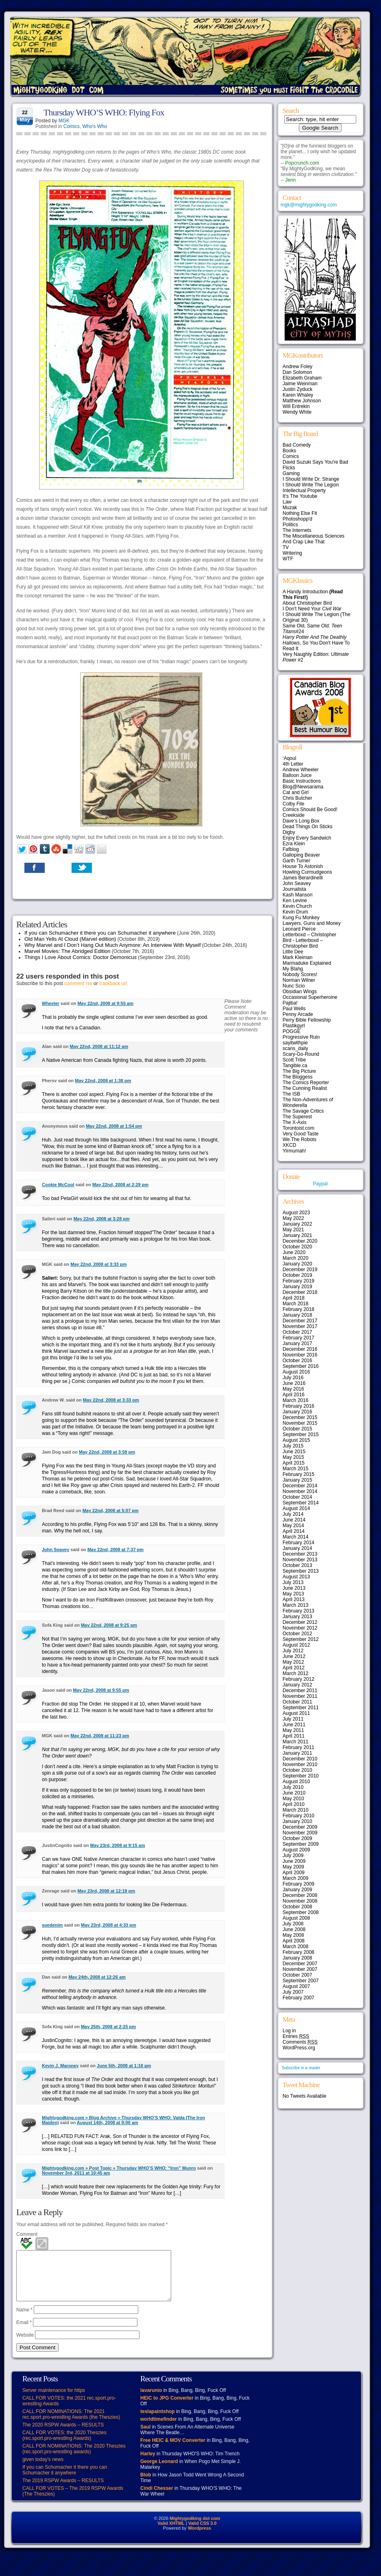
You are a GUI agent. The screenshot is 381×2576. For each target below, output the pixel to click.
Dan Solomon (297, 372)
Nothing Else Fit (300, 513)
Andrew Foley (297, 366)
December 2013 (300, 1554)
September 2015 (301, 1434)
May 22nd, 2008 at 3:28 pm (102, 1218)
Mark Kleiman (297, 957)
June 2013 (294, 1588)
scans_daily (295, 1048)
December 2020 (300, 1241)
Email (24, 2332)
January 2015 (297, 1480)
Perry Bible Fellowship (307, 1020)
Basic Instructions (302, 781)
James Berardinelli (303, 878)
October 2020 (297, 1247)
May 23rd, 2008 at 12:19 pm (106, 1890)
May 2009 (293, 1867)
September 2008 (301, 1912)
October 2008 (297, 1907)
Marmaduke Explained (307, 963)
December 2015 (300, 1417)
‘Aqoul (289, 758)
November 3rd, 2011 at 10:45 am (76, 2172)
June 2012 (294, 1656)
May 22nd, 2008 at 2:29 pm (120, 1184)
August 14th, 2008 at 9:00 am (107, 2122)
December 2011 (300, 1690)
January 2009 (297, 1889)
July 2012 (293, 1651)
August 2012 (296, 1645)
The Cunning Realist (305, 1088)
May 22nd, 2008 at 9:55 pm (101, 1690)
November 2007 (300, 1969)
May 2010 (293, 1798)
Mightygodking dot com (195, 2528)
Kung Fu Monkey (301, 917)
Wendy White (297, 412)
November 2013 (300, 1560)
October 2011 (297, 1702)
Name (24, 2319)
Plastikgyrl (294, 1026)
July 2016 (293, 1377)
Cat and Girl (296, 792)
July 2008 (293, 1924)
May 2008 (293, 1935)
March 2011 (295, 1742)
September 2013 (301, 1571)
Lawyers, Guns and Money (312, 923)
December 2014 (300, 1486)
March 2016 (295, 1400)
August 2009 (296, 1850)
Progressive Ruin (301, 1037)
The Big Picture (299, 1071)
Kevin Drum (295, 912)
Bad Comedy (297, 445)
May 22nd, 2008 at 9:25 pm (109, 1625)
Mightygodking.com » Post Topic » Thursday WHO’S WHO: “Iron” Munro (119, 2168)
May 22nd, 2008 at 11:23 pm (99, 1735)
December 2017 (300, 1321)
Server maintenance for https (53, 2400)
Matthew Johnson (302, 401)
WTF (288, 559)
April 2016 (294, 1395)
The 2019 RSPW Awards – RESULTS (63, 2490)
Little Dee (293, 952)
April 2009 (294, 1872)
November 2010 (300, 1764)
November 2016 (300, 1355)
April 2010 (294, 1804)
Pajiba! (290, 1003)
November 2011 (300, 1696)
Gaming (291, 473)
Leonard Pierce (299, 929)
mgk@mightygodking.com (309, 205)
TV (286, 547)
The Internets (297, 530)
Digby (289, 832)
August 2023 (296, 1212)
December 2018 (300, 1292)
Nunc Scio (294, 986)
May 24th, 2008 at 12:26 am (97, 1977)
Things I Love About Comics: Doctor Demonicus (80, 957)
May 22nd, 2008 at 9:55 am (105, 1003)
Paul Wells (294, 1008)
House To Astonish (303, 866)
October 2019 (297, 1275)
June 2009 (294, 1861)
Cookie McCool (58, 1184)
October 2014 (297, 1497)
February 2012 (298, 1679)
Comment (26, 2234)
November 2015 (300, 1423)
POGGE (291, 1031)
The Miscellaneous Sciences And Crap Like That (313, 539)
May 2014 (293, 1525)
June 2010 (294, 1793)
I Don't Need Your (312, 609)
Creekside (294, 815)
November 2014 (300, 1491)
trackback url (113, 983)
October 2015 (297, 1429)
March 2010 (295, 1810)
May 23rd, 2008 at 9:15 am (117, 1845)
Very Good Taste (301, 1134)
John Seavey (55, 1549)
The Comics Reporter (306, 1082)
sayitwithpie (295, 1043)
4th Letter (293, 764)
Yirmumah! (294, 1151)
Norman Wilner (299, 980)
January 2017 (297, 1343)
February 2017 (298, 1338)
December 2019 (300, 1269)
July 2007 (293, 1992)
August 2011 (296, 1713)
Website (25, 2345)
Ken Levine (295, 900)
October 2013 (297, 1565)
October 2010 (297, 1770)
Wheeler (50, 1003)
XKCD (289, 1145)
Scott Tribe (294, 1060)
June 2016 (294, 1383)
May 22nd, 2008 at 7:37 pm (115, 1549)
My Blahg (293, 969)
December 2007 (300, 1963)
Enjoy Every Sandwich (307, 838)
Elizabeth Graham (302, 378)
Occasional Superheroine (310, 997)
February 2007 (298, 1998)
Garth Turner (296, 861)
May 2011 (293, 1730)
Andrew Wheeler (301, 770)
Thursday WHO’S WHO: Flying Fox (104, 112)
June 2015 (294, 1451)
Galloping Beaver (301, 855)
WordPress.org (299, 2048)
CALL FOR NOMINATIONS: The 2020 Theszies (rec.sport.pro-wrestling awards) (74, 2458)
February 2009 (298, 1884)
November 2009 (300, 1833)
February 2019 (298, 1281)
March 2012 (295, 1673)
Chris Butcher (297, 798)
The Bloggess (297, 1077)
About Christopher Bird (307, 603)
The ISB (291, 1094)
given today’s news (42, 2469)
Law (287, 502)
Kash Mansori (297, 895)
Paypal (320, 1184)
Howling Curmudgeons (307, 872)
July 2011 (293, 1719)
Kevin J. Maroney (60, 2065)
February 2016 (298, 1406)
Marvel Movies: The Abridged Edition (67, 951)
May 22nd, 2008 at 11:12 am (99, 1046)
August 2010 (296, 1781)
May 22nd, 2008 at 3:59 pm (107, 1452)
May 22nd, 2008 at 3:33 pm (98, 1264)
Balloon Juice (297, 775)
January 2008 (297, 1958)
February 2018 (298, 1309)
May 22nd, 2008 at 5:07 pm (111, 1510)
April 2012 (294, 1668)
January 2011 (297, 1753)
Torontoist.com (298, 1128)
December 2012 (300, 1622)
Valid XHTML (171, 2532)
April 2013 (294, 1599)
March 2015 (295, 1468)
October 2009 (297, 1838)
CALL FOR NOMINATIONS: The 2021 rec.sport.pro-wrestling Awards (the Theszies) (71, 2424)
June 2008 (294, 1929)
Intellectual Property (304, 490)
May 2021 (293, 1230)
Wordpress (199, 2537)
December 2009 (300, 1827)
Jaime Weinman (300, 383)
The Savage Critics (303, 1111)
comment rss (78, 983)
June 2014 (294, 1520)
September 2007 (301, 1981)
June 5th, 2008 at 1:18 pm (124, 2065)
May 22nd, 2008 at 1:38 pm (103, 1080)
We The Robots (299, 1139)
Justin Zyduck (297, 389)
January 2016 (297, 1412)
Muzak (290, 507)
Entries (296, 2036)
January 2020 (297, 1264)
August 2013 (296, 1577)
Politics (290, 524)
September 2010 (301, 1776)
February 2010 (298, 1816)
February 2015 (298, 1474)
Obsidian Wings (300, 991)
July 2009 (293, 1855)
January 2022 (297, 1224)
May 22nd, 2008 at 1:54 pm (114, 1126)
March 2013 (295, 1605)
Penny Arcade (298, 1014)
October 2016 (297, 1360)
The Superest (297, 1117)
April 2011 (294, 1736)
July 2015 (293, 1446)
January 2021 (297, 1235)
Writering (292, 553)
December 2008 (300, 1895)
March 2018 (295, 1303)
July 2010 (293, 1787)
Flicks (289, 468)
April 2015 (294, 1463)
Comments (300, 2042)
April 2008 (294, 1941)
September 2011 (301, 1707)
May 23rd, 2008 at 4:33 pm (108, 1925)
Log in (289, 2030)
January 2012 (297, 1685)
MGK (64, 121)
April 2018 (294, 1298)
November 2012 (300, 1628)
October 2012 (297, 1633)
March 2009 (295, 1878)
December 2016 (300, 1349)
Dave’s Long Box (301, 821)
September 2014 (301, 1503)
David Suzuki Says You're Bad (315, 462)
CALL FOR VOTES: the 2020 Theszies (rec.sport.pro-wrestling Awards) (64, 2445)
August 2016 (296, 1372)
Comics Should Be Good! (310, 809)
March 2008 (295, 1946)
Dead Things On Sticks (308, 826)
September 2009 (301, 1844)
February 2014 (298, 1542)
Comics (71, 126)
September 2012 (301, 1639)
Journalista (294, 889)
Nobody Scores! (300, 974)
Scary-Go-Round (301, 1054)
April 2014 (294, 1531)
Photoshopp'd (297, 519)
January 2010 (297, 1821)
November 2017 (300, 1326)
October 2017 (297, 1332)
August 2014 (296, 1508)
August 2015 (296, 1440)
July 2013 (293, 1582)
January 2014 (297, 1548)
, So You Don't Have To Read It (316, 642)
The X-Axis (295, 1122)
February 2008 (298, 1952)
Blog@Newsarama (303, 787)
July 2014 (293, 1514)
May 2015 (293, 1457)
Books (289, 451)
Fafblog (291, 849)
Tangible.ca (295, 1065)
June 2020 (294, 1252)
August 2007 (296, 1986)
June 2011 (294, 1724)
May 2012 (293, 1662)
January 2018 (297, 1315)
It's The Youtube (300, 496)
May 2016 (293, 1389)
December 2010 (300, 1759)
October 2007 (297, 1975)
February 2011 (298, 1747)
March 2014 (295, 1537)
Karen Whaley (298, 395)
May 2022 (293, 1218)
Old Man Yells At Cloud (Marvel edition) (70, 939)
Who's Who (94, 126)
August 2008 (296, 1918)
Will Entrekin (296, 406)
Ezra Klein (294, 843)
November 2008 (300, 1901)
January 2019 (297, 1286)
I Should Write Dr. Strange (311, 479)
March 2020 (295, 1258)
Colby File (293, 804)
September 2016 (301, 1366)
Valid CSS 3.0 (202, 2532)
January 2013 (297, 1616)
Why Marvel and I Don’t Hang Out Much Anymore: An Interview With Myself (112, 945)
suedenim (52, 1925)
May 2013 (293, 1594)
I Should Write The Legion (311, 485)
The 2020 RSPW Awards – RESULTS (63, 2434)
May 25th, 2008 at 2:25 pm (108, 2026)
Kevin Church (297, 906)
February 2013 (298, 1611)
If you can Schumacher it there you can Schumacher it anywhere (100, 933)
